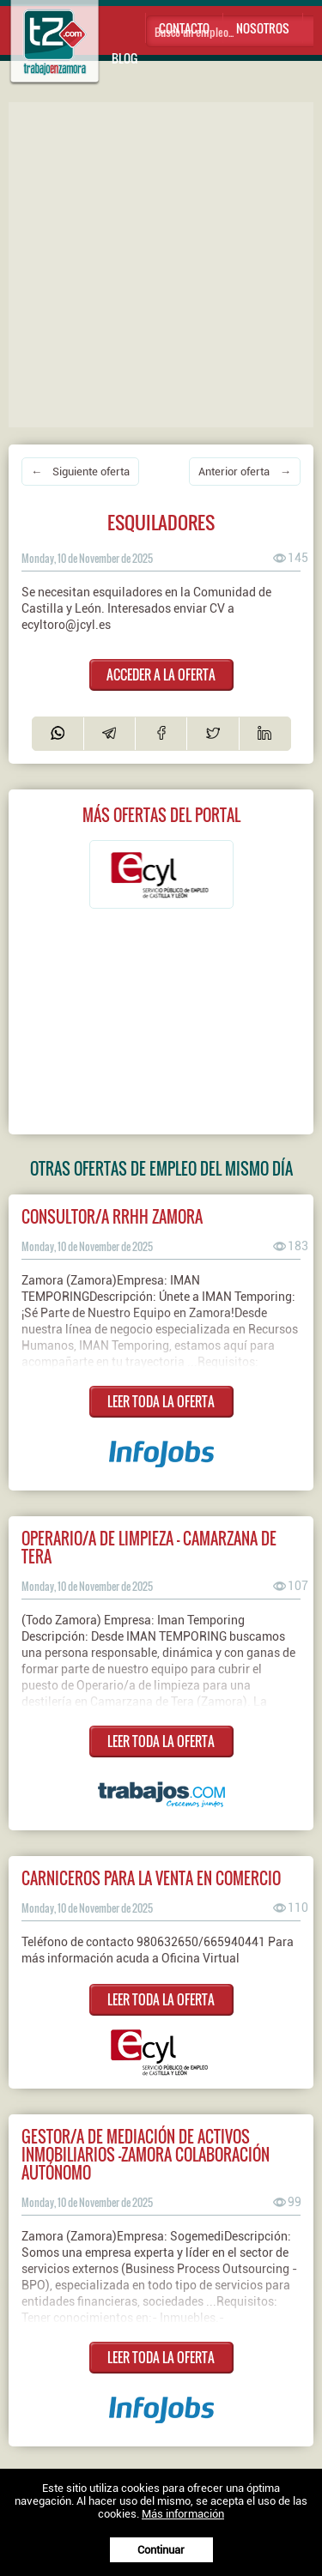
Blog (124, 57)
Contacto (184, 27)
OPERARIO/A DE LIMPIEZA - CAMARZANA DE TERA (148, 1547)
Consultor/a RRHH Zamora (112, 1216)
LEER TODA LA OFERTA (161, 1401)
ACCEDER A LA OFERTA (161, 674)
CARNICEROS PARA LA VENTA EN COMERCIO (151, 1878)
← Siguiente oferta (80, 471)
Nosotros (262, 27)
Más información (183, 2513)
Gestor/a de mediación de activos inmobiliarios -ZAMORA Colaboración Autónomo (145, 2154)
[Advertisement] (161, 263)
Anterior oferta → (244, 471)
